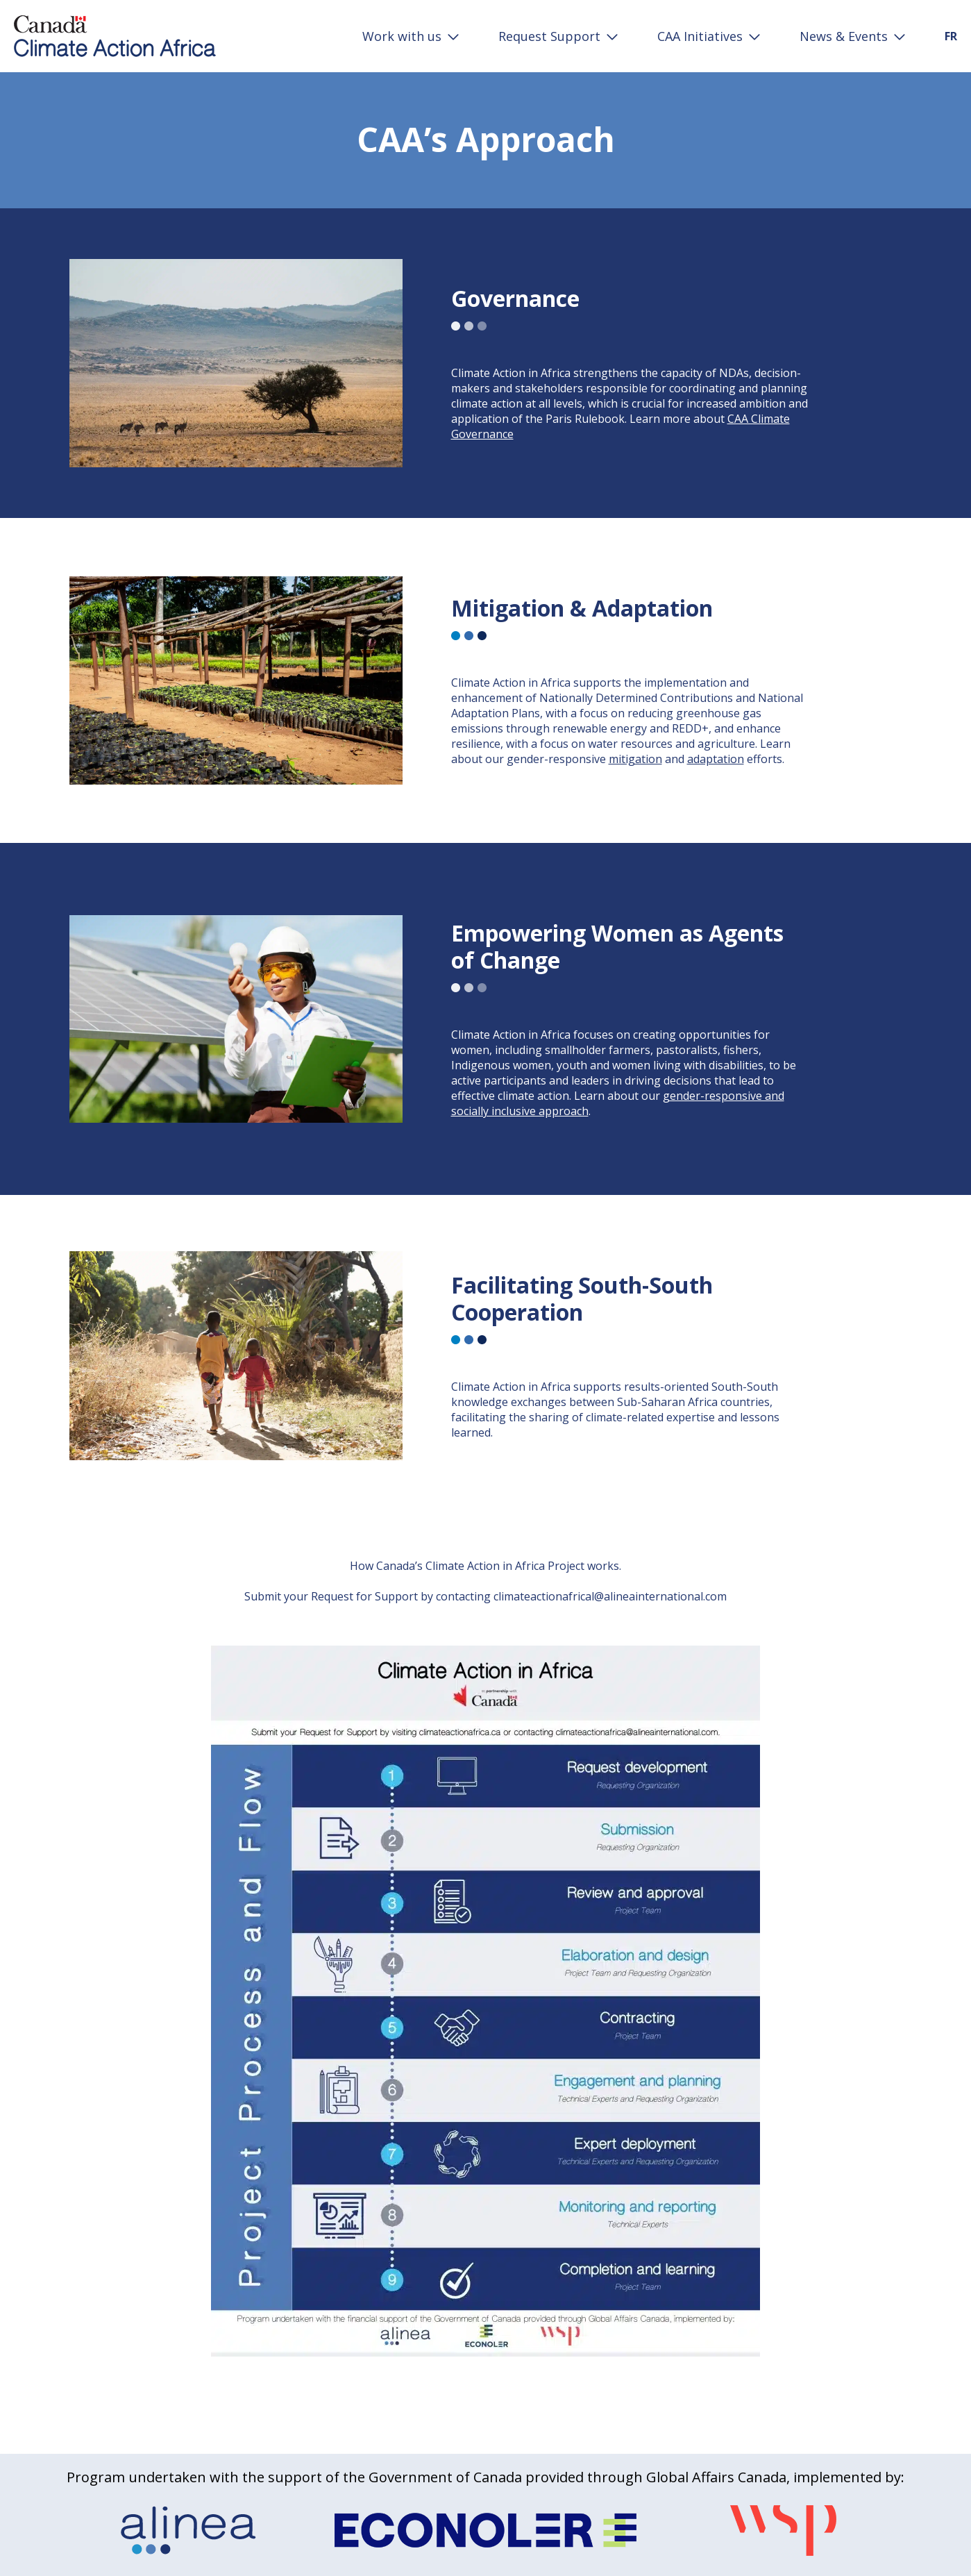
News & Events (844, 36)
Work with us (401, 36)
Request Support (549, 36)
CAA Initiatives (700, 36)
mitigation (635, 759)
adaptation (715, 759)
